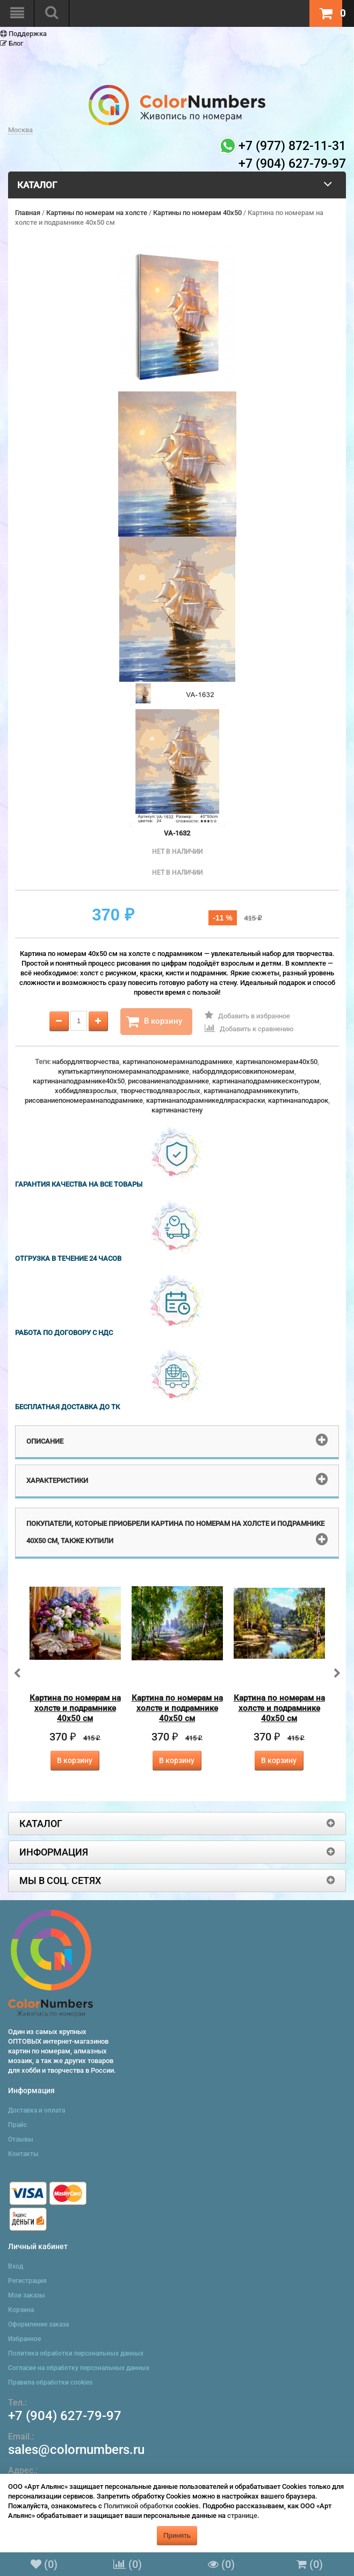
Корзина (21, 2310)
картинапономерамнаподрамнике (177, 1062)
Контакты (23, 2154)
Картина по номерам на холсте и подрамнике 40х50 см (75, 1708)
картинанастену (177, 1110)
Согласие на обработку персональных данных (78, 2368)
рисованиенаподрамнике (168, 1081)
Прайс (17, 2125)
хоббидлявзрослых (86, 1091)
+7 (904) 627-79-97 (64, 2415)
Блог (11, 43)
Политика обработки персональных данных (75, 2353)
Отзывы (20, 2139)
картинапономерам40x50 (276, 1062)
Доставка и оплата (36, 2110)
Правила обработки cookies (50, 2382)
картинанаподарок (298, 1100)
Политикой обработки (138, 2506)
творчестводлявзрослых (160, 1091)
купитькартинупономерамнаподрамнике (123, 1071)
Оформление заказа (38, 2324)
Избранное (24, 2339)
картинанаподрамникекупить (251, 1091)
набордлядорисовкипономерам (243, 1071)
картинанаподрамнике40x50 (79, 1081)
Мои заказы (26, 2295)
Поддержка (23, 34)
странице (242, 2515)
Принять (177, 2535)
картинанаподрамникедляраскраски (205, 1100)
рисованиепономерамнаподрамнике (84, 1100)
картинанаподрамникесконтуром (266, 1081)
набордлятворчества (85, 1062)
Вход (15, 2266)
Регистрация (27, 2281)
